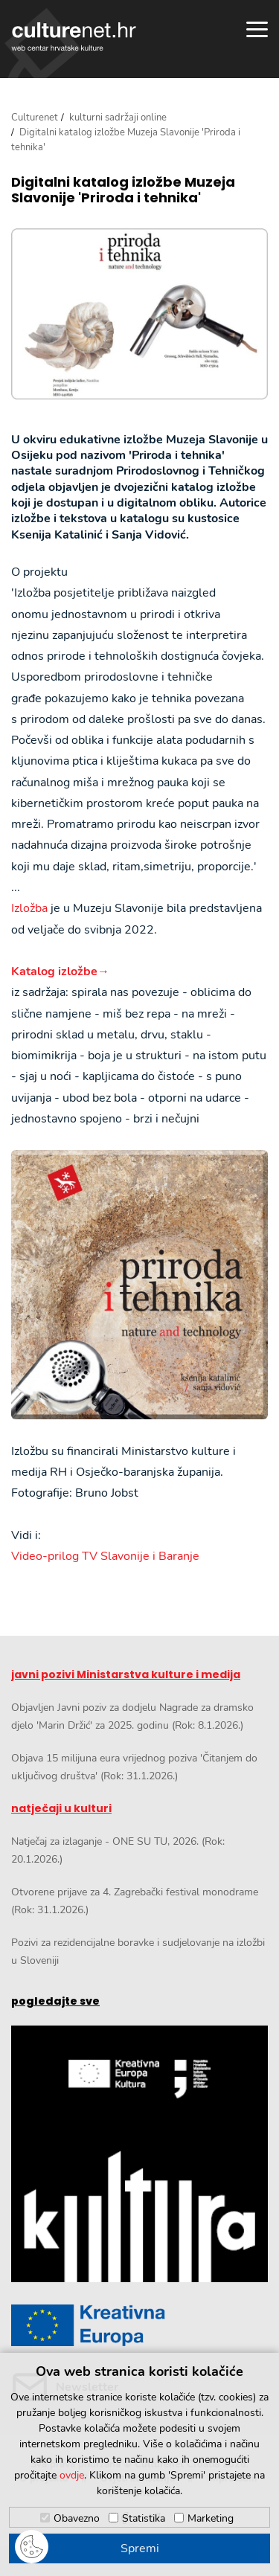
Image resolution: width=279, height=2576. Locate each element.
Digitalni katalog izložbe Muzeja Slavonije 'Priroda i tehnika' (123, 190)
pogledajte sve (55, 2001)
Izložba (29, 908)
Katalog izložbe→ (60, 971)
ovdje (72, 2475)
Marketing (210, 2518)
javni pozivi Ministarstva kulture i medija (125, 1674)
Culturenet (34, 117)
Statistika (143, 2518)
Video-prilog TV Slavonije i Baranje (105, 1556)
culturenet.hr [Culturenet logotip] (73, 36)
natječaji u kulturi (61, 1808)
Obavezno (77, 2518)
